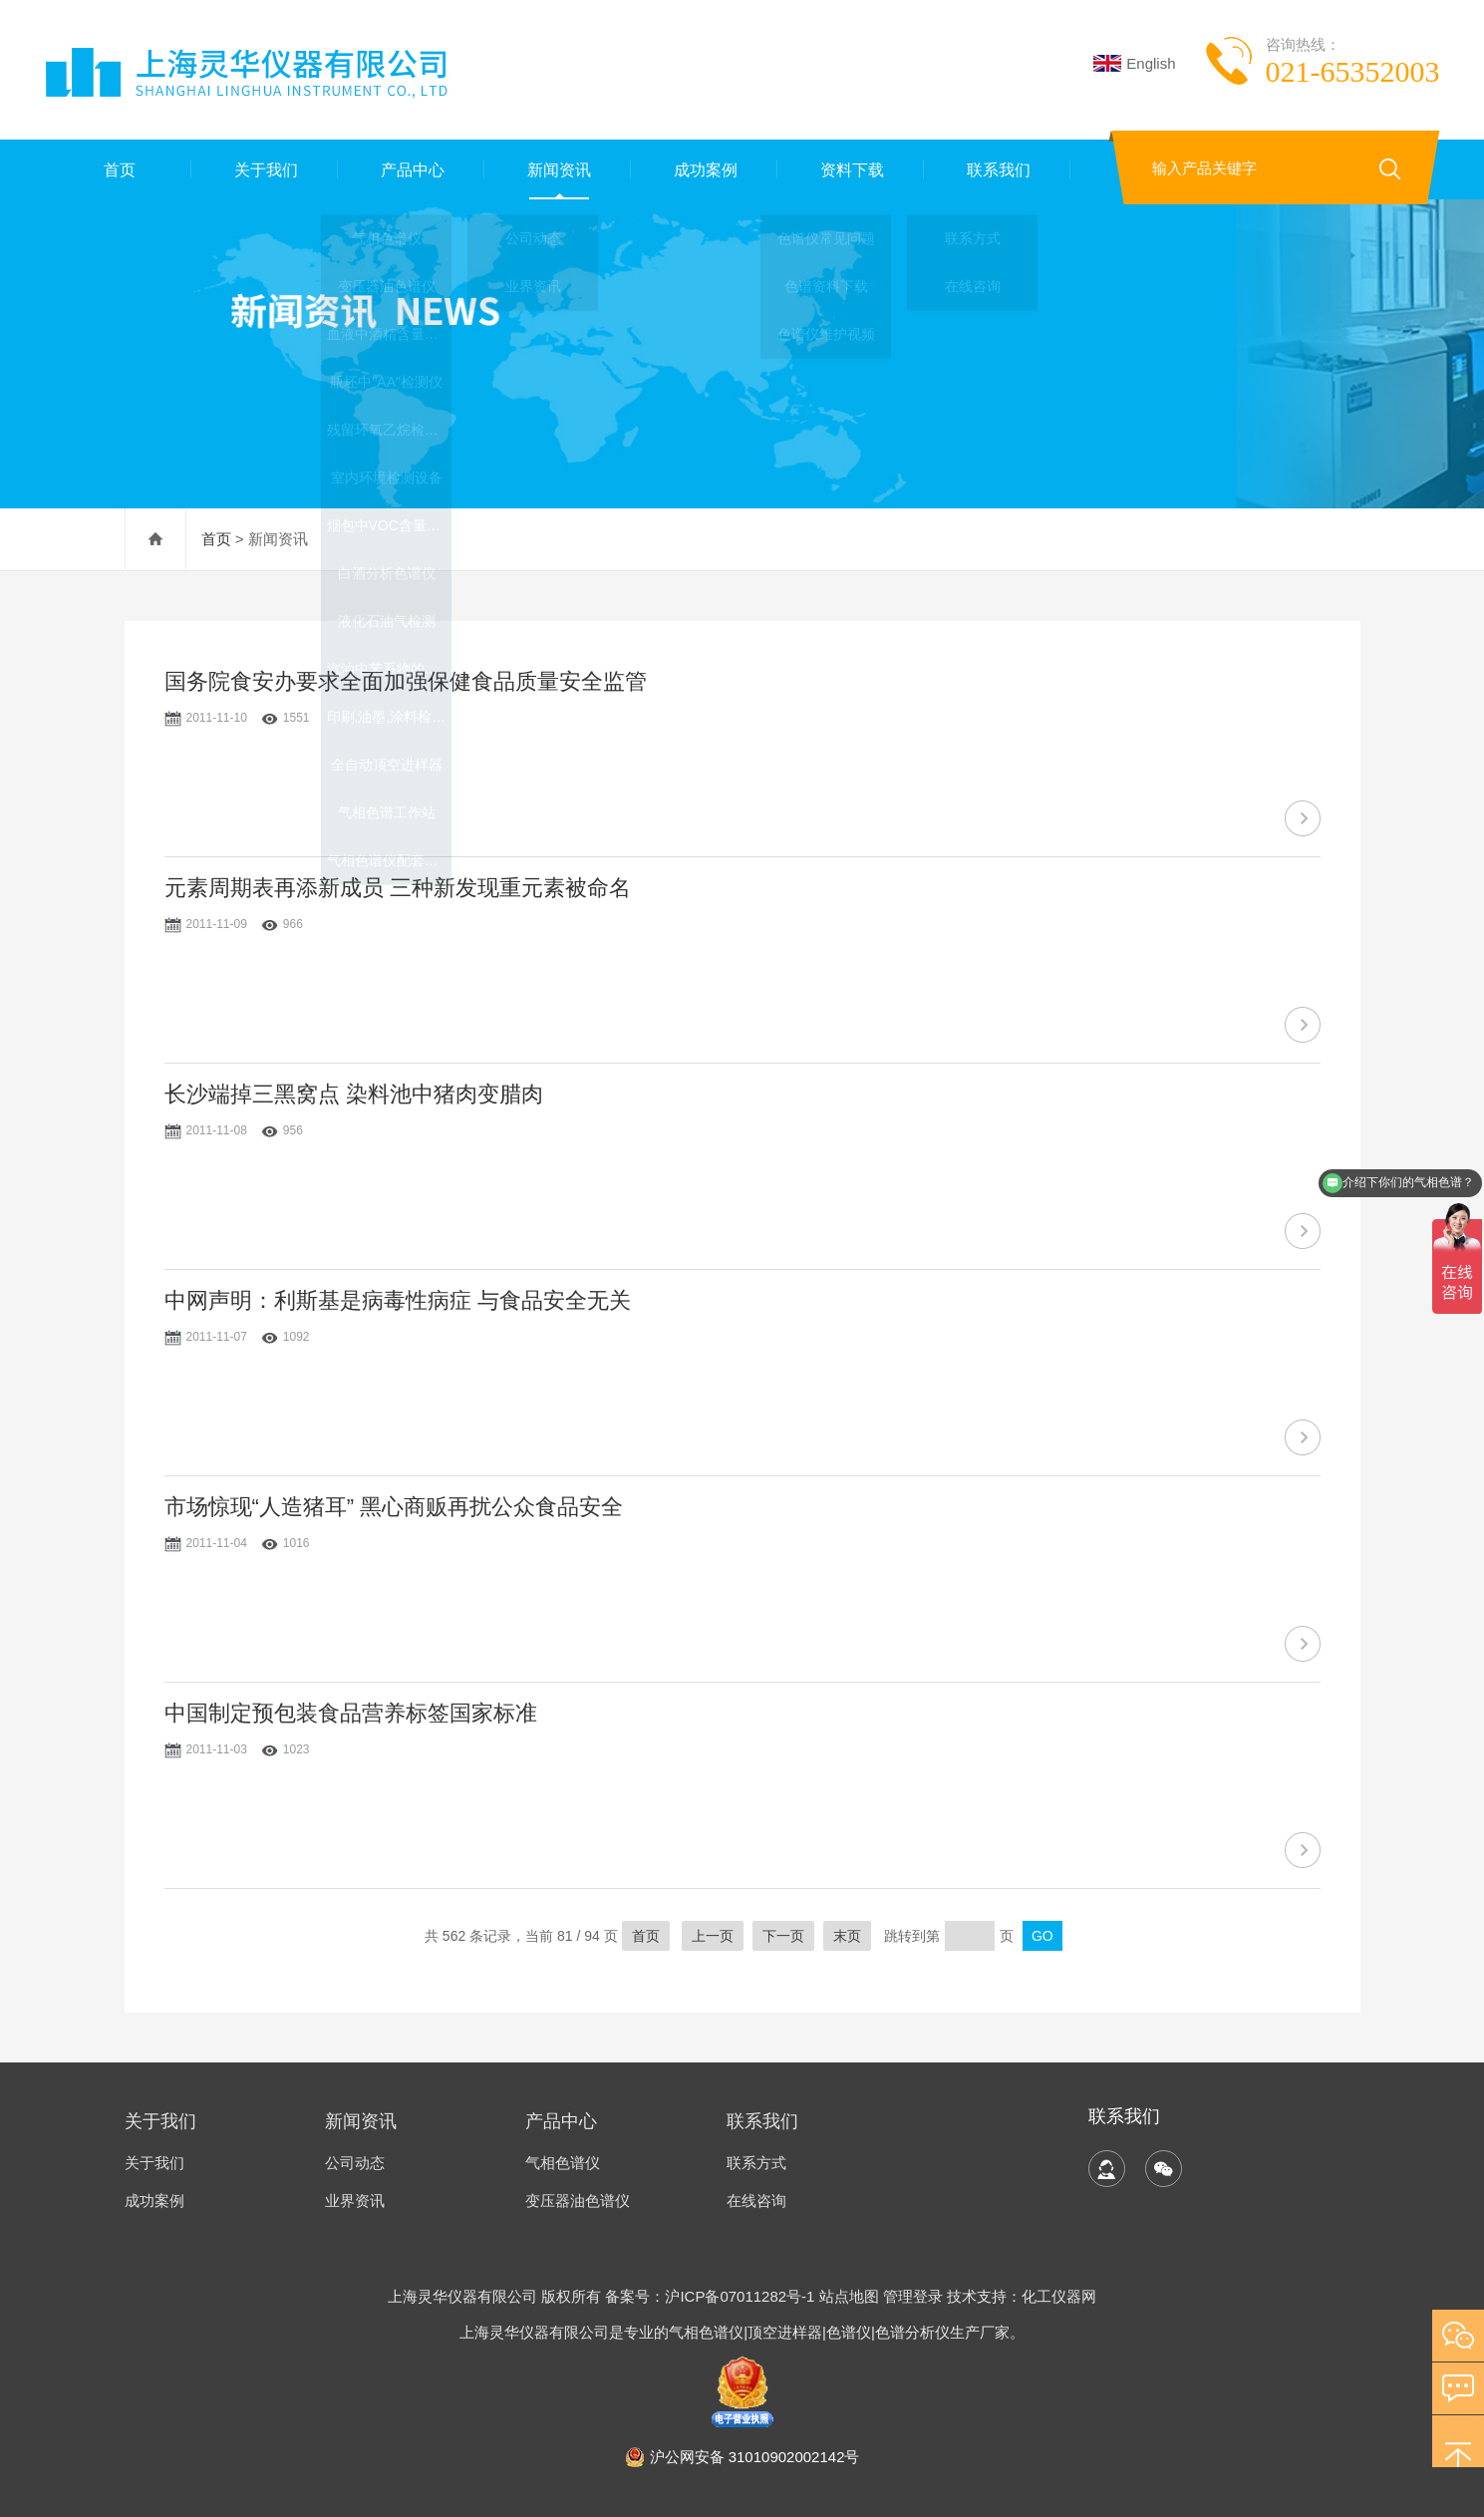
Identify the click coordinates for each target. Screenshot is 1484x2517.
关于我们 (264, 168)
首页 (118, 168)
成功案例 (704, 168)
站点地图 (849, 2296)
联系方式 (756, 2162)
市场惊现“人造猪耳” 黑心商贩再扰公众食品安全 (394, 1506)
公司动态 (355, 2162)
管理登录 (913, 2296)
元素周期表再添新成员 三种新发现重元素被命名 (397, 887)
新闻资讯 (557, 168)
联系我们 (997, 168)
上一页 (713, 1936)
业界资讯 (355, 2200)
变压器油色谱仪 (577, 2200)
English (1134, 63)
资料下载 (850, 168)
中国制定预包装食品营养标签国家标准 (350, 1713)
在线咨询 (756, 2200)
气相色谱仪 (562, 2162)
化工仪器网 (1059, 2296)
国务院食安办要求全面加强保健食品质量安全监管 (405, 681)
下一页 (783, 1936)
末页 (847, 1936)
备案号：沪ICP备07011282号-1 (711, 2296)
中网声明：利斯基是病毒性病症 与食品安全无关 (397, 1300)
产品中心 (411, 168)
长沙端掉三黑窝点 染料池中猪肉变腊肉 (353, 1094)
